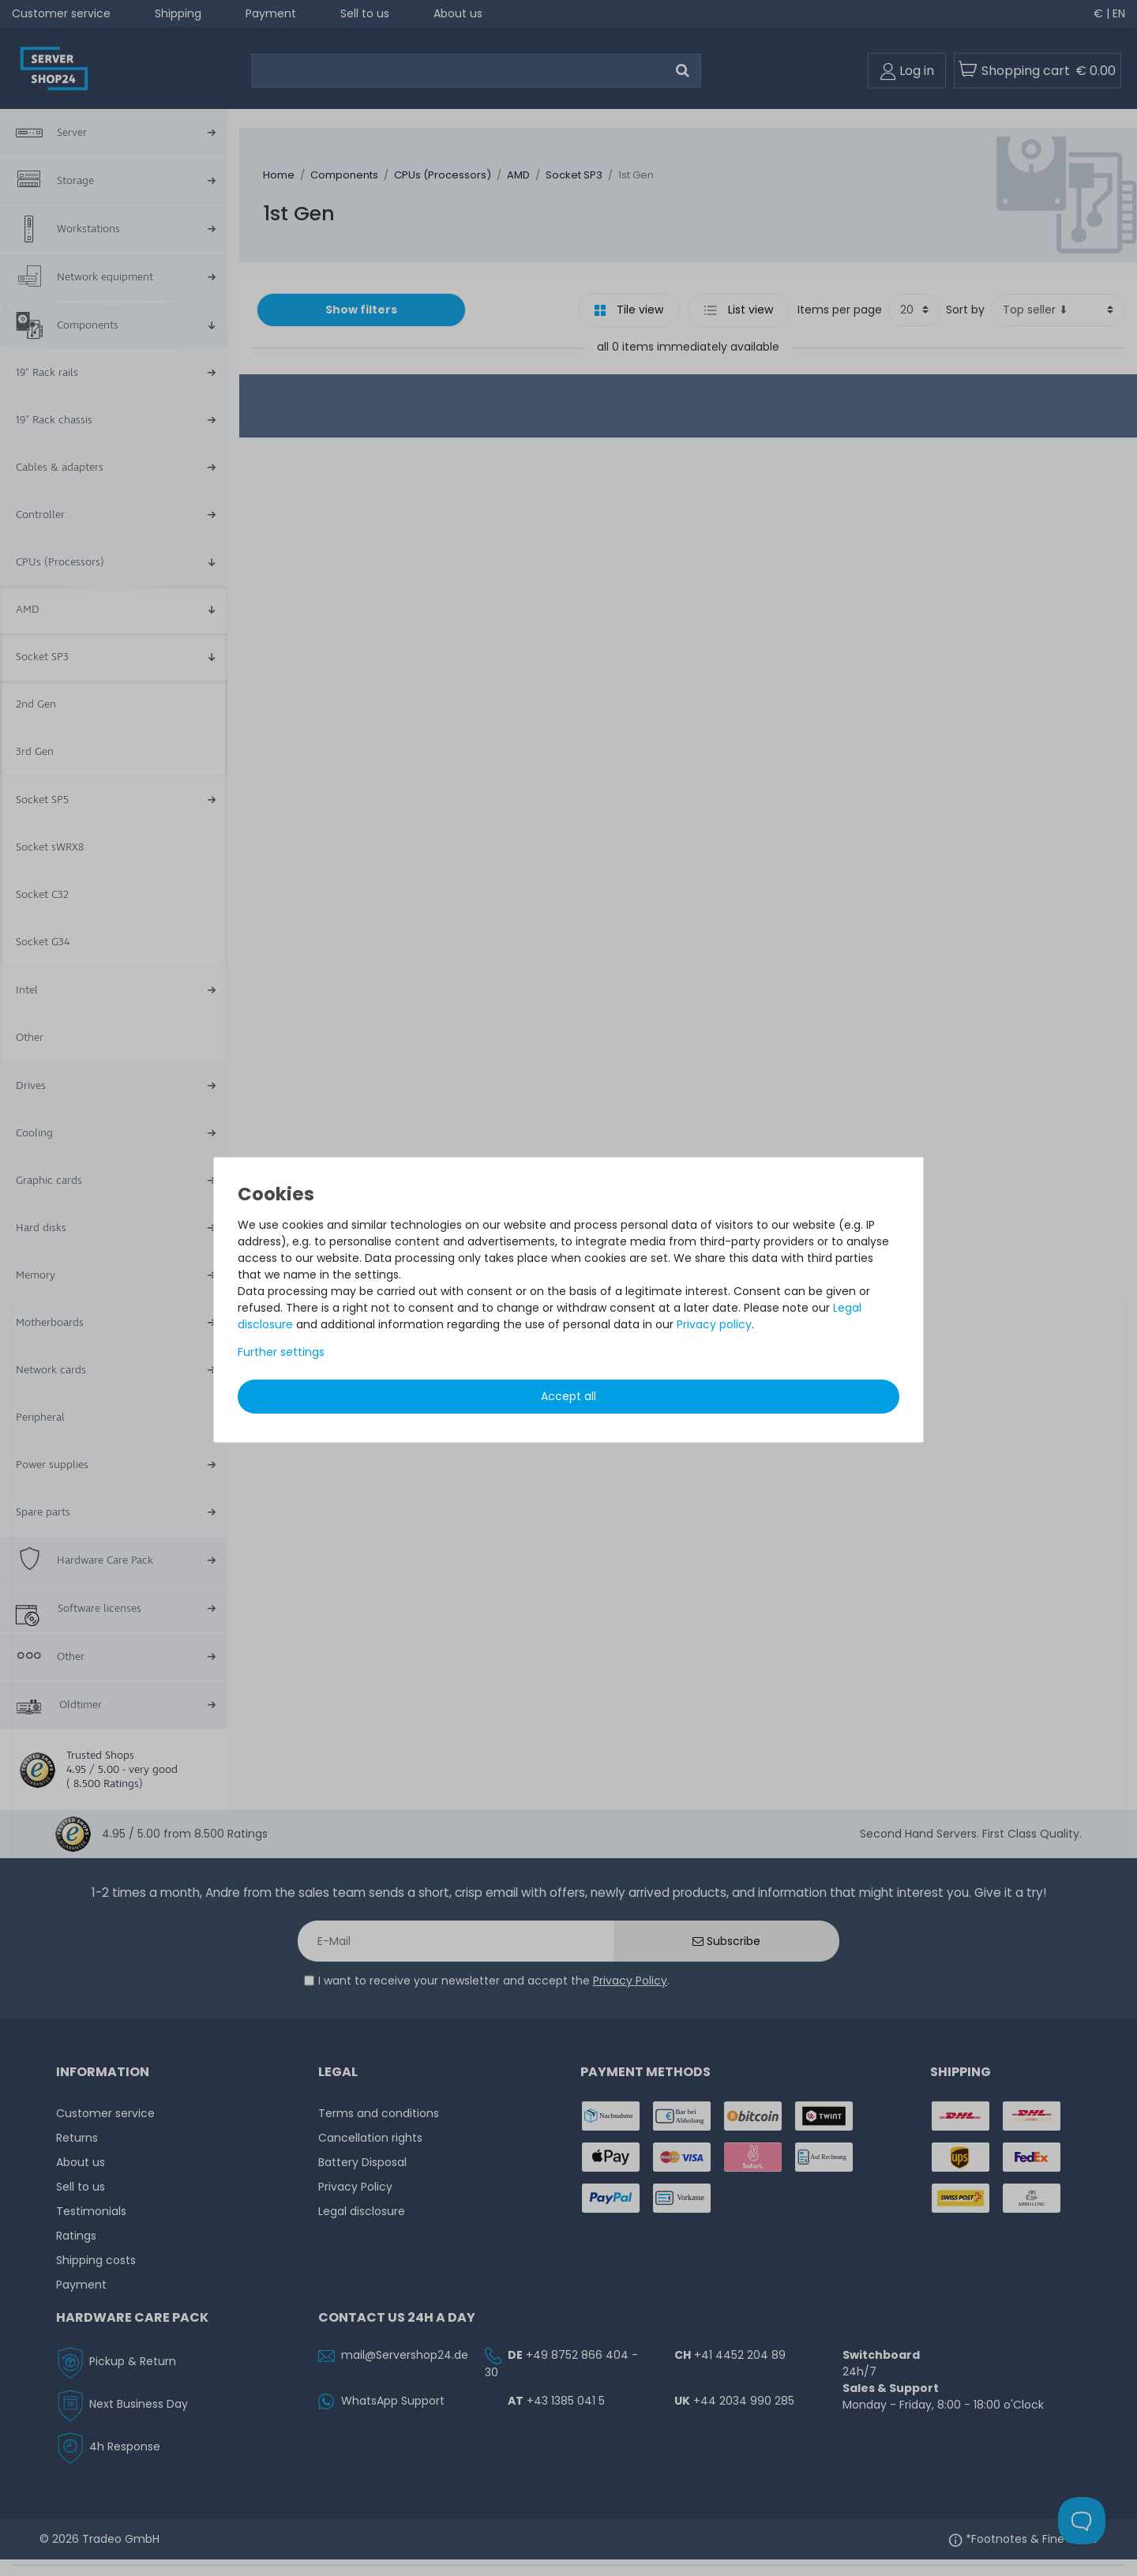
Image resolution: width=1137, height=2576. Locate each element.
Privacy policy (714, 1324)
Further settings (281, 1352)
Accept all (568, 1396)
